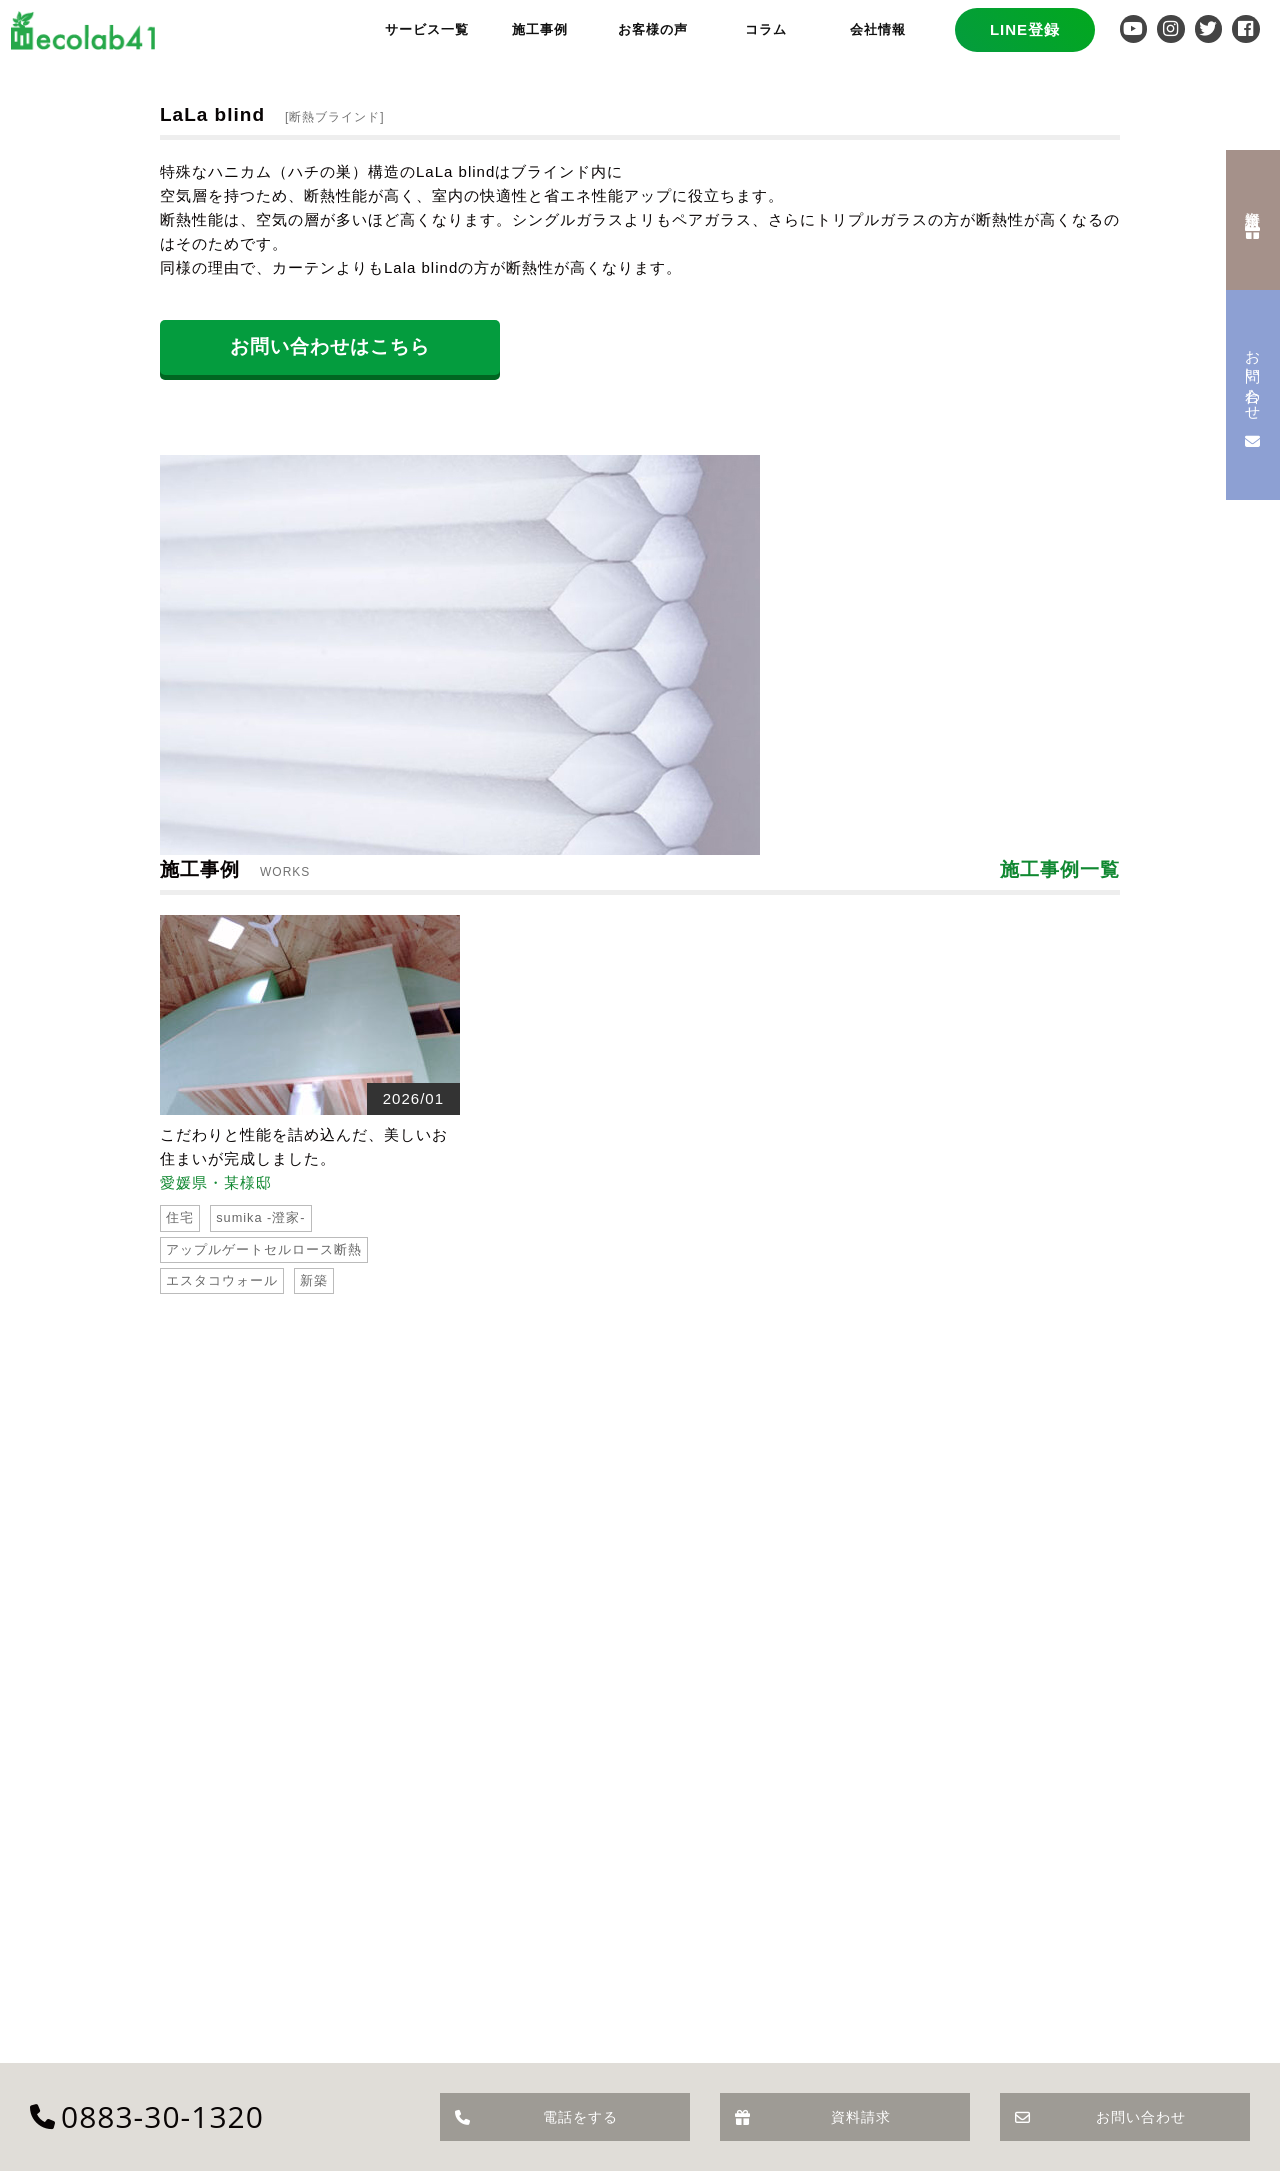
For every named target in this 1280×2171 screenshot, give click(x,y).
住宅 (180, 1217)
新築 (314, 1280)
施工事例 (540, 29)
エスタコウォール (222, 1280)
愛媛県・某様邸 (216, 1182)
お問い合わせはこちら (330, 346)
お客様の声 (653, 29)
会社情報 (878, 29)
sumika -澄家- (260, 1217)
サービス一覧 (427, 29)
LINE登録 (1025, 29)
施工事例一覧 (1060, 869)
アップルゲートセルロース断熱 (264, 1249)
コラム (766, 29)
